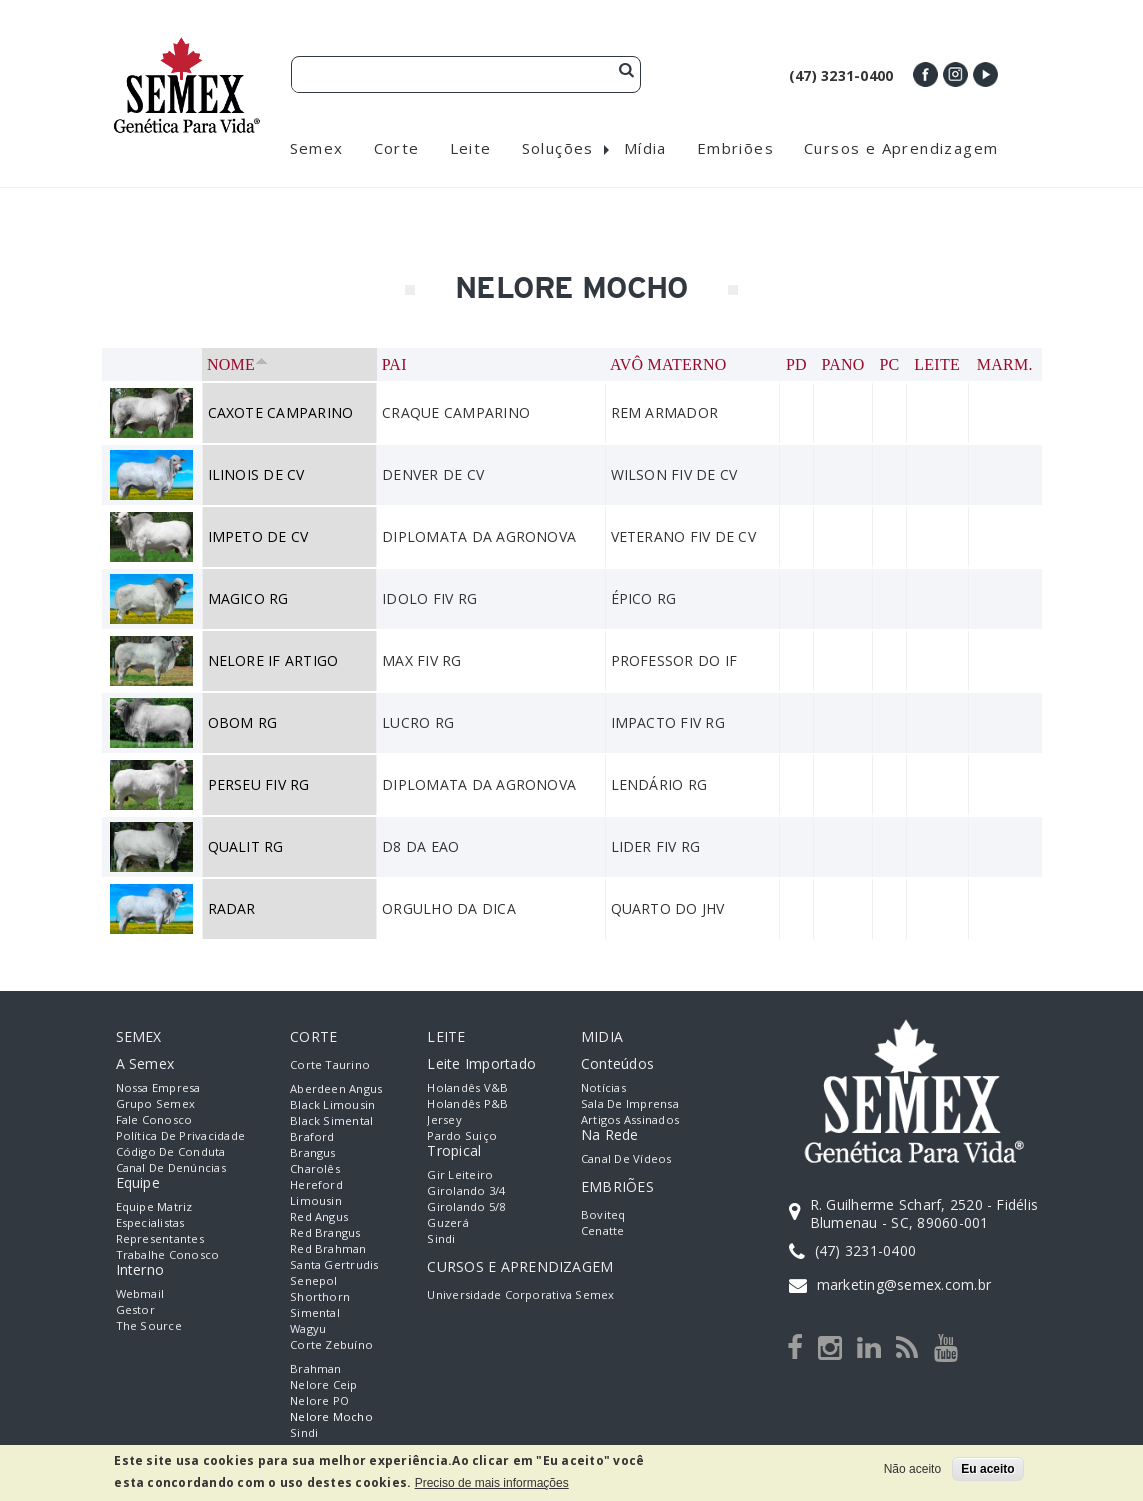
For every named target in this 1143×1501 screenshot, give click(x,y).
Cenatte (603, 1230)
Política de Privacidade (181, 1135)
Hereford (316, 1184)
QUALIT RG (246, 846)
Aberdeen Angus (336, 1088)
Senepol (314, 1280)
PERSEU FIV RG (259, 784)
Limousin (316, 1200)
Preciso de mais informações (492, 1483)
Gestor (135, 1309)
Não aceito (912, 1469)
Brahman (316, 1368)
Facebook (925, 74)
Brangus (313, 1152)
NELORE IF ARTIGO (273, 660)
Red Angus (319, 1216)
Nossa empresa (158, 1087)
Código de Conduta (171, 1151)
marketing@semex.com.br (904, 1284)
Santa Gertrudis (334, 1264)
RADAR (232, 908)
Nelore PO (319, 1400)
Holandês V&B (467, 1087)
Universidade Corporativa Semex (520, 1294)
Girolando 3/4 (466, 1190)
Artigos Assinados (630, 1119)
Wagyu (308, 1328)
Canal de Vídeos (626, 1158)
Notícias (603, 1087)
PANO (843, 364)
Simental (315, 1312)
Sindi (304, 1432)
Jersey (444, 1119)
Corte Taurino (330, 1064)
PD (796, 364)
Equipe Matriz (154, 1206)
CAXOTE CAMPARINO (281, 412)
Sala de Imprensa (630, 1103)
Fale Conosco (154, 1119)
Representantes (160, 1238)
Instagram (955, 74)
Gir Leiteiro (460, 1174)
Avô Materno (668, 364)
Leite (937, 364)
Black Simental (331, 1120)
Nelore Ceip (324, 1384)
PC (889, 364)
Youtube (985, 74)
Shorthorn (320, 1296)
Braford (312, 1136)
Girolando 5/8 (466, 1206)
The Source (149, 1325)
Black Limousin (332, 1104)
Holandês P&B (467, 1103)
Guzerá (447, 1222)
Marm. (1005, 364)
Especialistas (150, 1222)
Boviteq (603, 1214)
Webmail (140, 1293)
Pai (394, 364)
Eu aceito (987, 1469)
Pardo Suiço (462, 1135)
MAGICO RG (248, 598)
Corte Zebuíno (331, 1344)
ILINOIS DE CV (256, 474)
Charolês (315, 1168)
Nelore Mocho (331, 1416)
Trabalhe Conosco (168, 1254)
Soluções (558, 148)
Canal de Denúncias (171, 1167)
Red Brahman (328, 1248)
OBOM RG (243, 722)
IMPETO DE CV (258, 536)
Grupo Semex (156, 1103)
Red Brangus (325, 1232)
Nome (237, 364)
